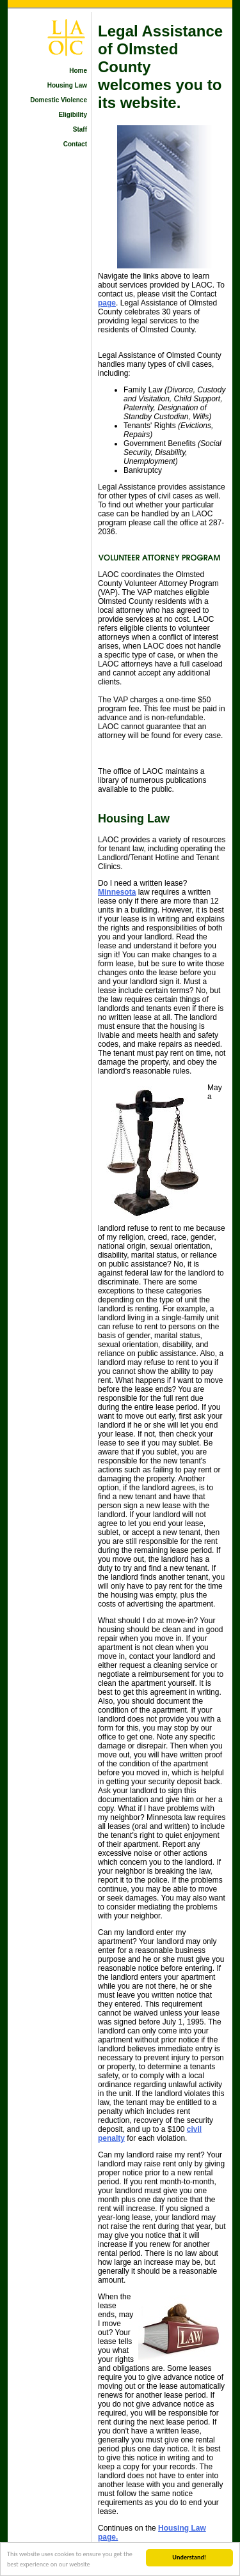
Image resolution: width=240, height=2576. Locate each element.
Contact (75, 144)
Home (78, 70)
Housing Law (67, 85)
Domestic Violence (58, 100)
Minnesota (117, 892)
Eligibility (73, 114)
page (107, 302)
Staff (80, 129)
